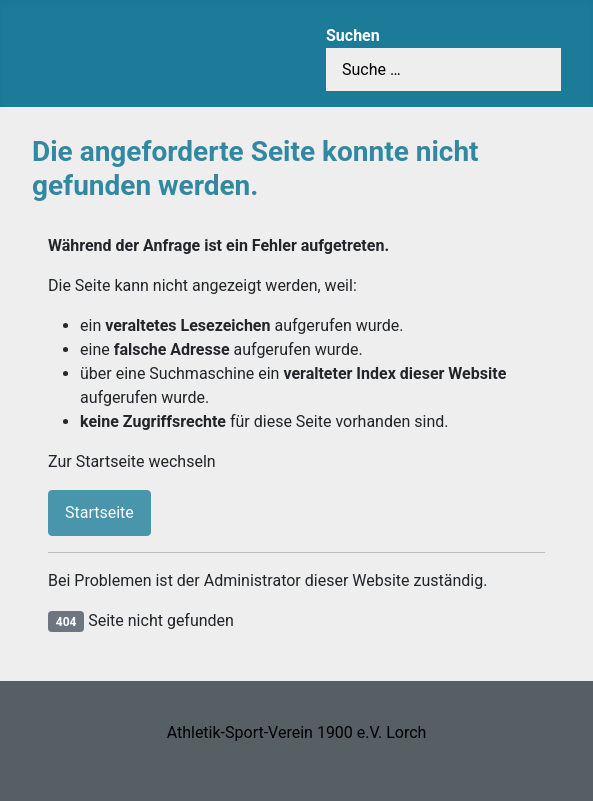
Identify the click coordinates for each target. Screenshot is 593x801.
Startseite (99, 512)
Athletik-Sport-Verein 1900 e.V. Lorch (297, 732)
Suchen (353, 35)
